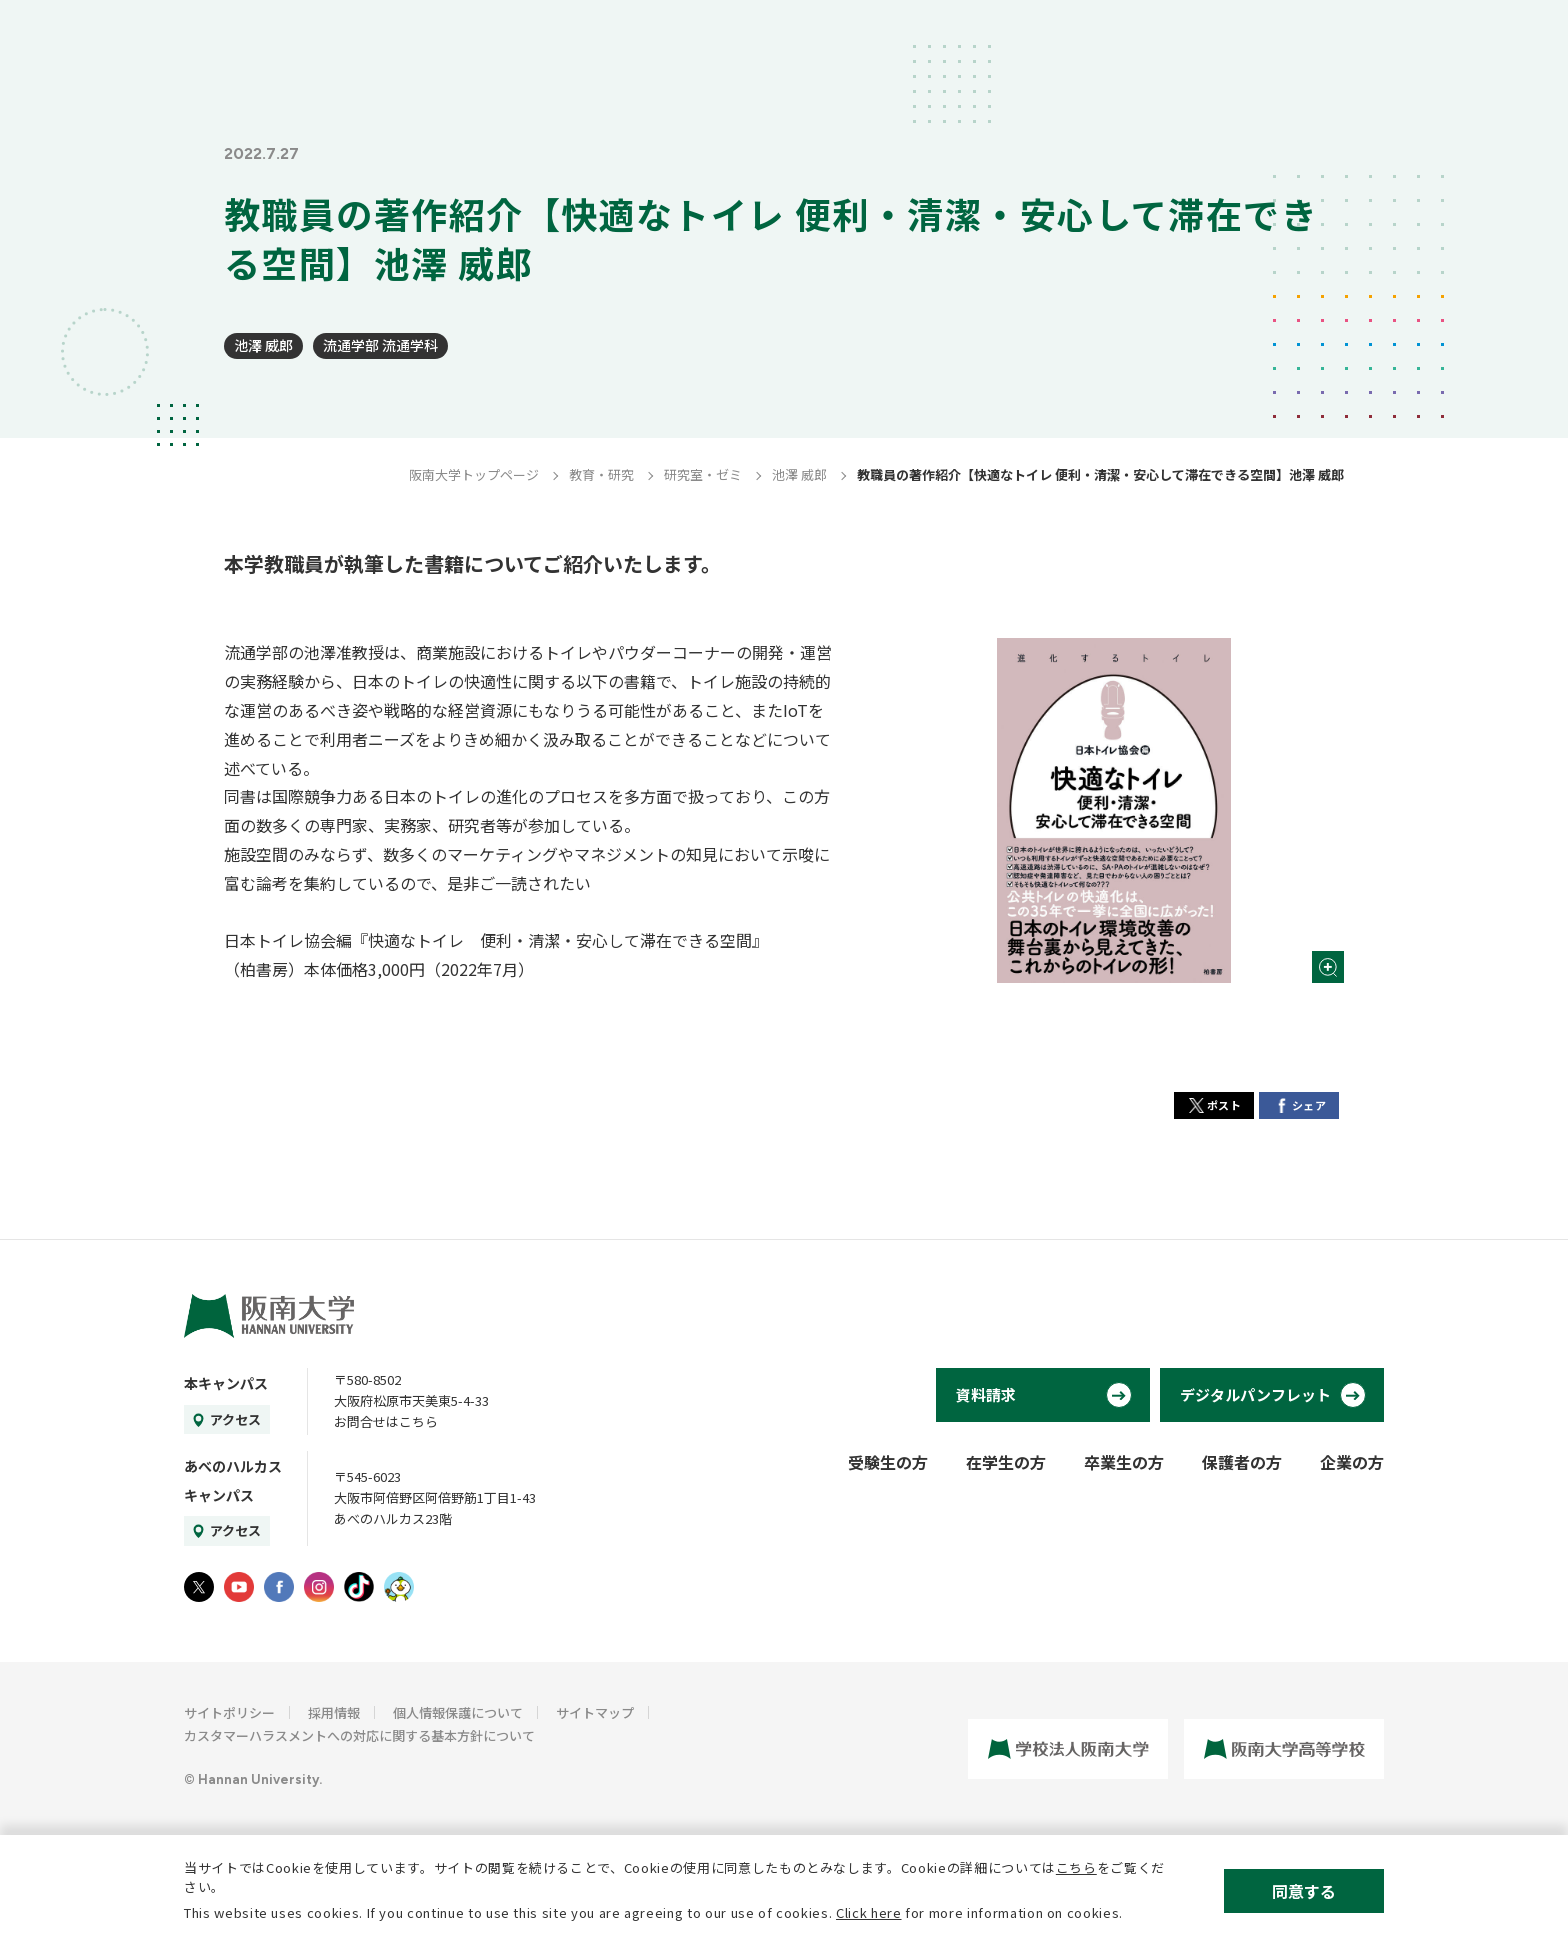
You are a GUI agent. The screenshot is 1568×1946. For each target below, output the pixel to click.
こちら (1076, 1867)
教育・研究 (601, 474)
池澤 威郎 (263, 345)
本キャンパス (226, 1383)
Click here (869, 1912)
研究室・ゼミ (703, 474)
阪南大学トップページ (474, 474)
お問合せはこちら (386, 1421)
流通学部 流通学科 (380, 345)
